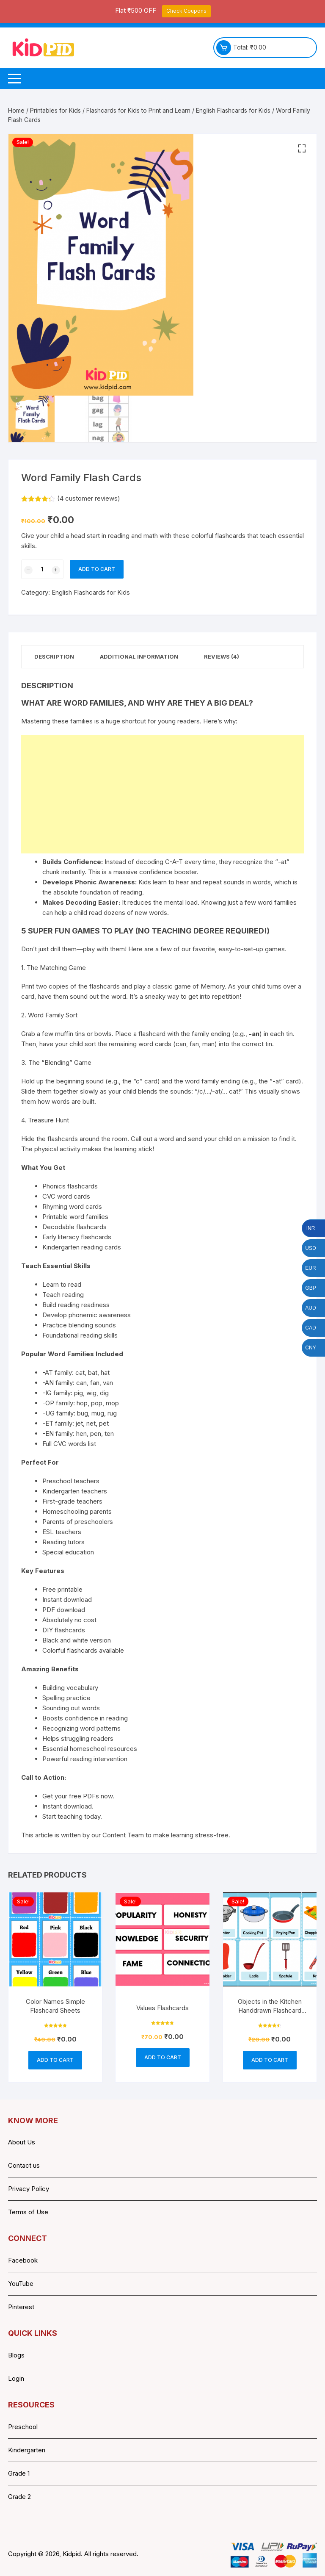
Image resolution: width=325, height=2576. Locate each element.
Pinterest (21, 2307)
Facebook (23, 2260)
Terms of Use (28, 2212)
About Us (21, 2142)
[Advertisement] (162, 794)
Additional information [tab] (139, 656)
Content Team (123, 1835)
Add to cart (96, 569)
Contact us (24, 2165)
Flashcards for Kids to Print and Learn (138, 110)
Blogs (16, 2355)
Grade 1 (19, 2473)
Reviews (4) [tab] (221, 656)
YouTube (20, 2284)
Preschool (23, 2427)
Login (16, 2378)
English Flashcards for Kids (233, 110)
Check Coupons (186, 11)
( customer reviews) (88, 498)
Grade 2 (19, 2497)
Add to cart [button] (55, 2060)
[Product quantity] (42, 569)
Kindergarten (26, 2450)
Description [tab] (54, 656)
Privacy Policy (28, 2189)
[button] (301, 148)
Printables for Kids (55, 110)
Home (16, 110)
